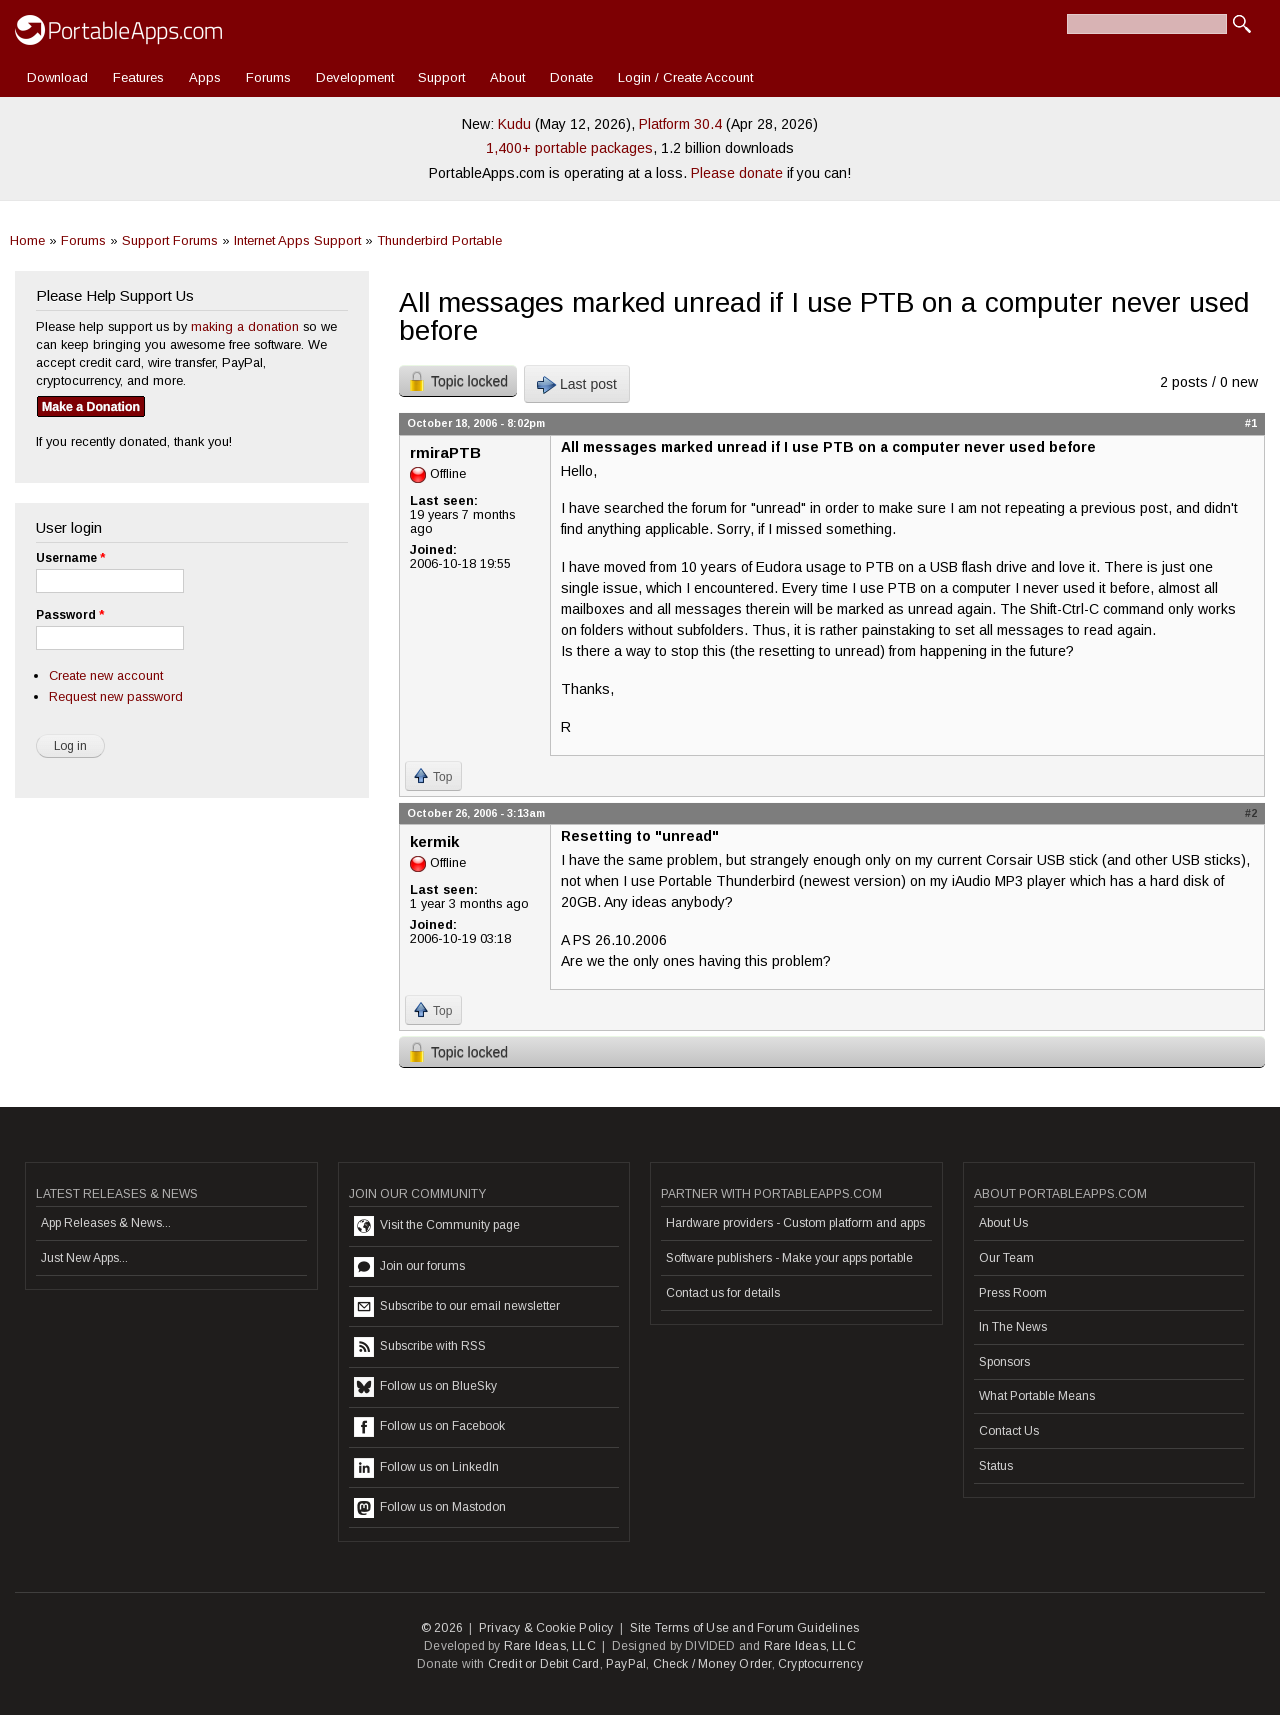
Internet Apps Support (297, 240)
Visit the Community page (437, 1226)
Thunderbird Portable (439, 240)
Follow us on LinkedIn (426, 1468)
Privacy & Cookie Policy (546, 1628)
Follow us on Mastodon (430, 1508)
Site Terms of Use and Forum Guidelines (745, 1628)
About (507, 77)
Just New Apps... (84, 1258)
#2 (1251, 813)
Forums (268, 77)
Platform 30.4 (680, 124)
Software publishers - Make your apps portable (789, 1258)
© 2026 (442, 1628)
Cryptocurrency (820, 1664)
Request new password (116, 696)
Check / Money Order (712, 1664)
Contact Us (1009, 1431)
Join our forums (409, 1267)
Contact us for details (723, 1293)
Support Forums (170, 240)
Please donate (737, 173)
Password (70, 615)
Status (996, 1466)
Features (138, 77)
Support (441, 77)
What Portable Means (1037, 1396)
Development (355, 77)
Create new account (106, 675)
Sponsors (1004, 1362)
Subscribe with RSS (420, 1347)
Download (57, 77)
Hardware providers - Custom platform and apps (795, 1223)
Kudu (514, 124)
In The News (1013, 1327)
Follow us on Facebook (429, 1427)
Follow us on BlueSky (425, 1387)
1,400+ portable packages (569, 148)
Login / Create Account (685, 77)
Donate (571, 77)
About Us (1003, 1223)
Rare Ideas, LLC (550, 1646)
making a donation (245, 326)
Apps (205, 77)
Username (70, 558)
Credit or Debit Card (544, 1664)
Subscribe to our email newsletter (457, 1307)
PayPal (626, 1664)
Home (27, 240)
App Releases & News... (106, 1223)
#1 (1251, 423)
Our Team (1006, 1258)
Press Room (1013, 1293)
